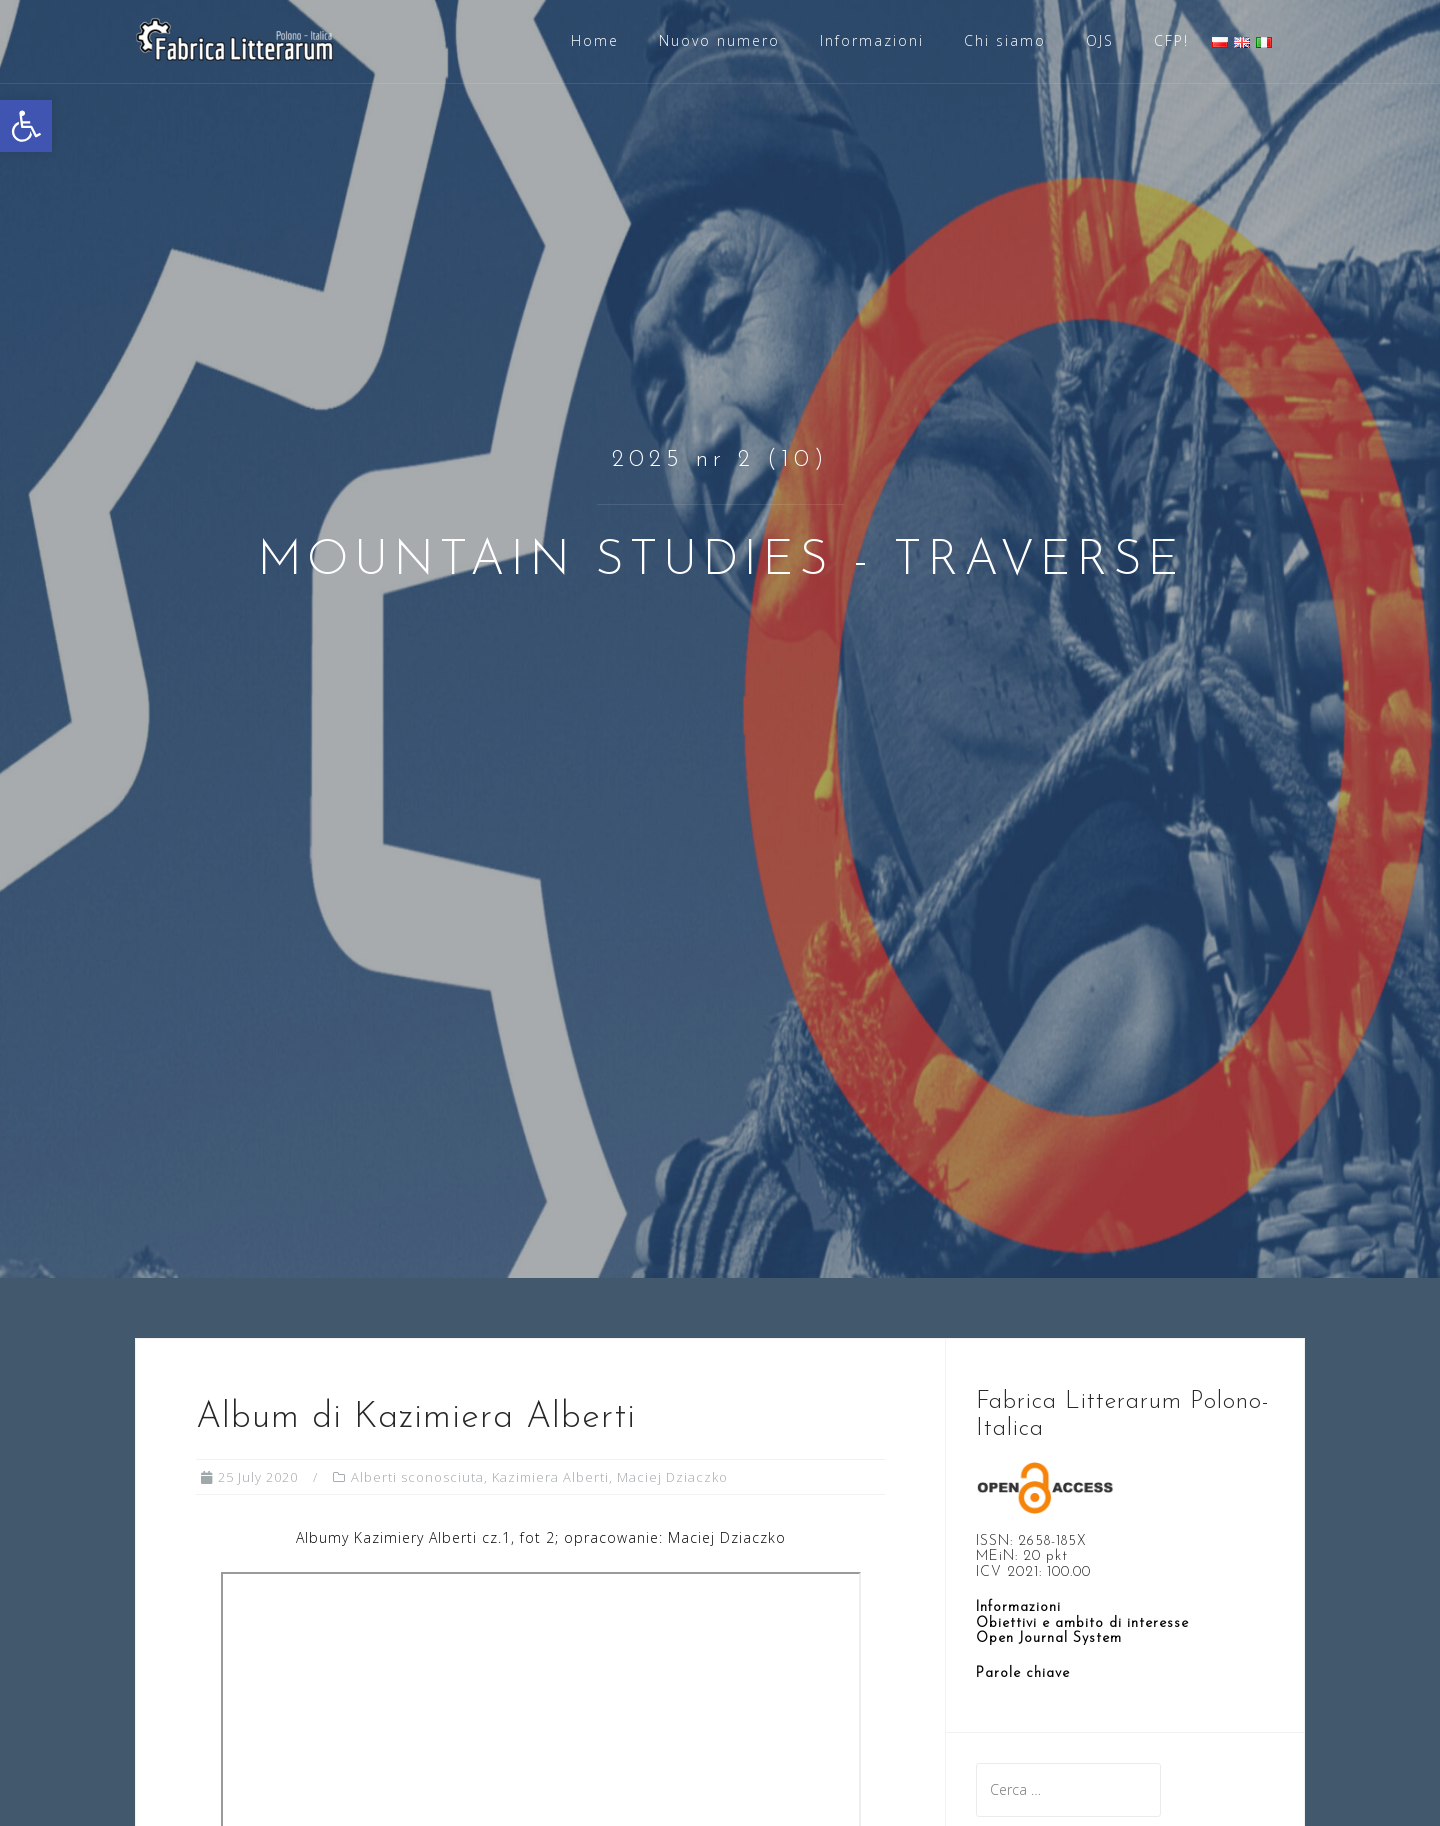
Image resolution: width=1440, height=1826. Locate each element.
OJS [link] (1100, 40)
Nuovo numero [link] (719, 40)
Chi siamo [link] (1005, 40)
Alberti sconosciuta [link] (417, 1477)
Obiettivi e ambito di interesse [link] (1082, 1623)
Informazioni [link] (872, 40)
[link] (26, 126)
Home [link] (595, 40)
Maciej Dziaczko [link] (672, 1477)
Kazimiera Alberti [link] (550, 1477)
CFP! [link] (1171, 40)
